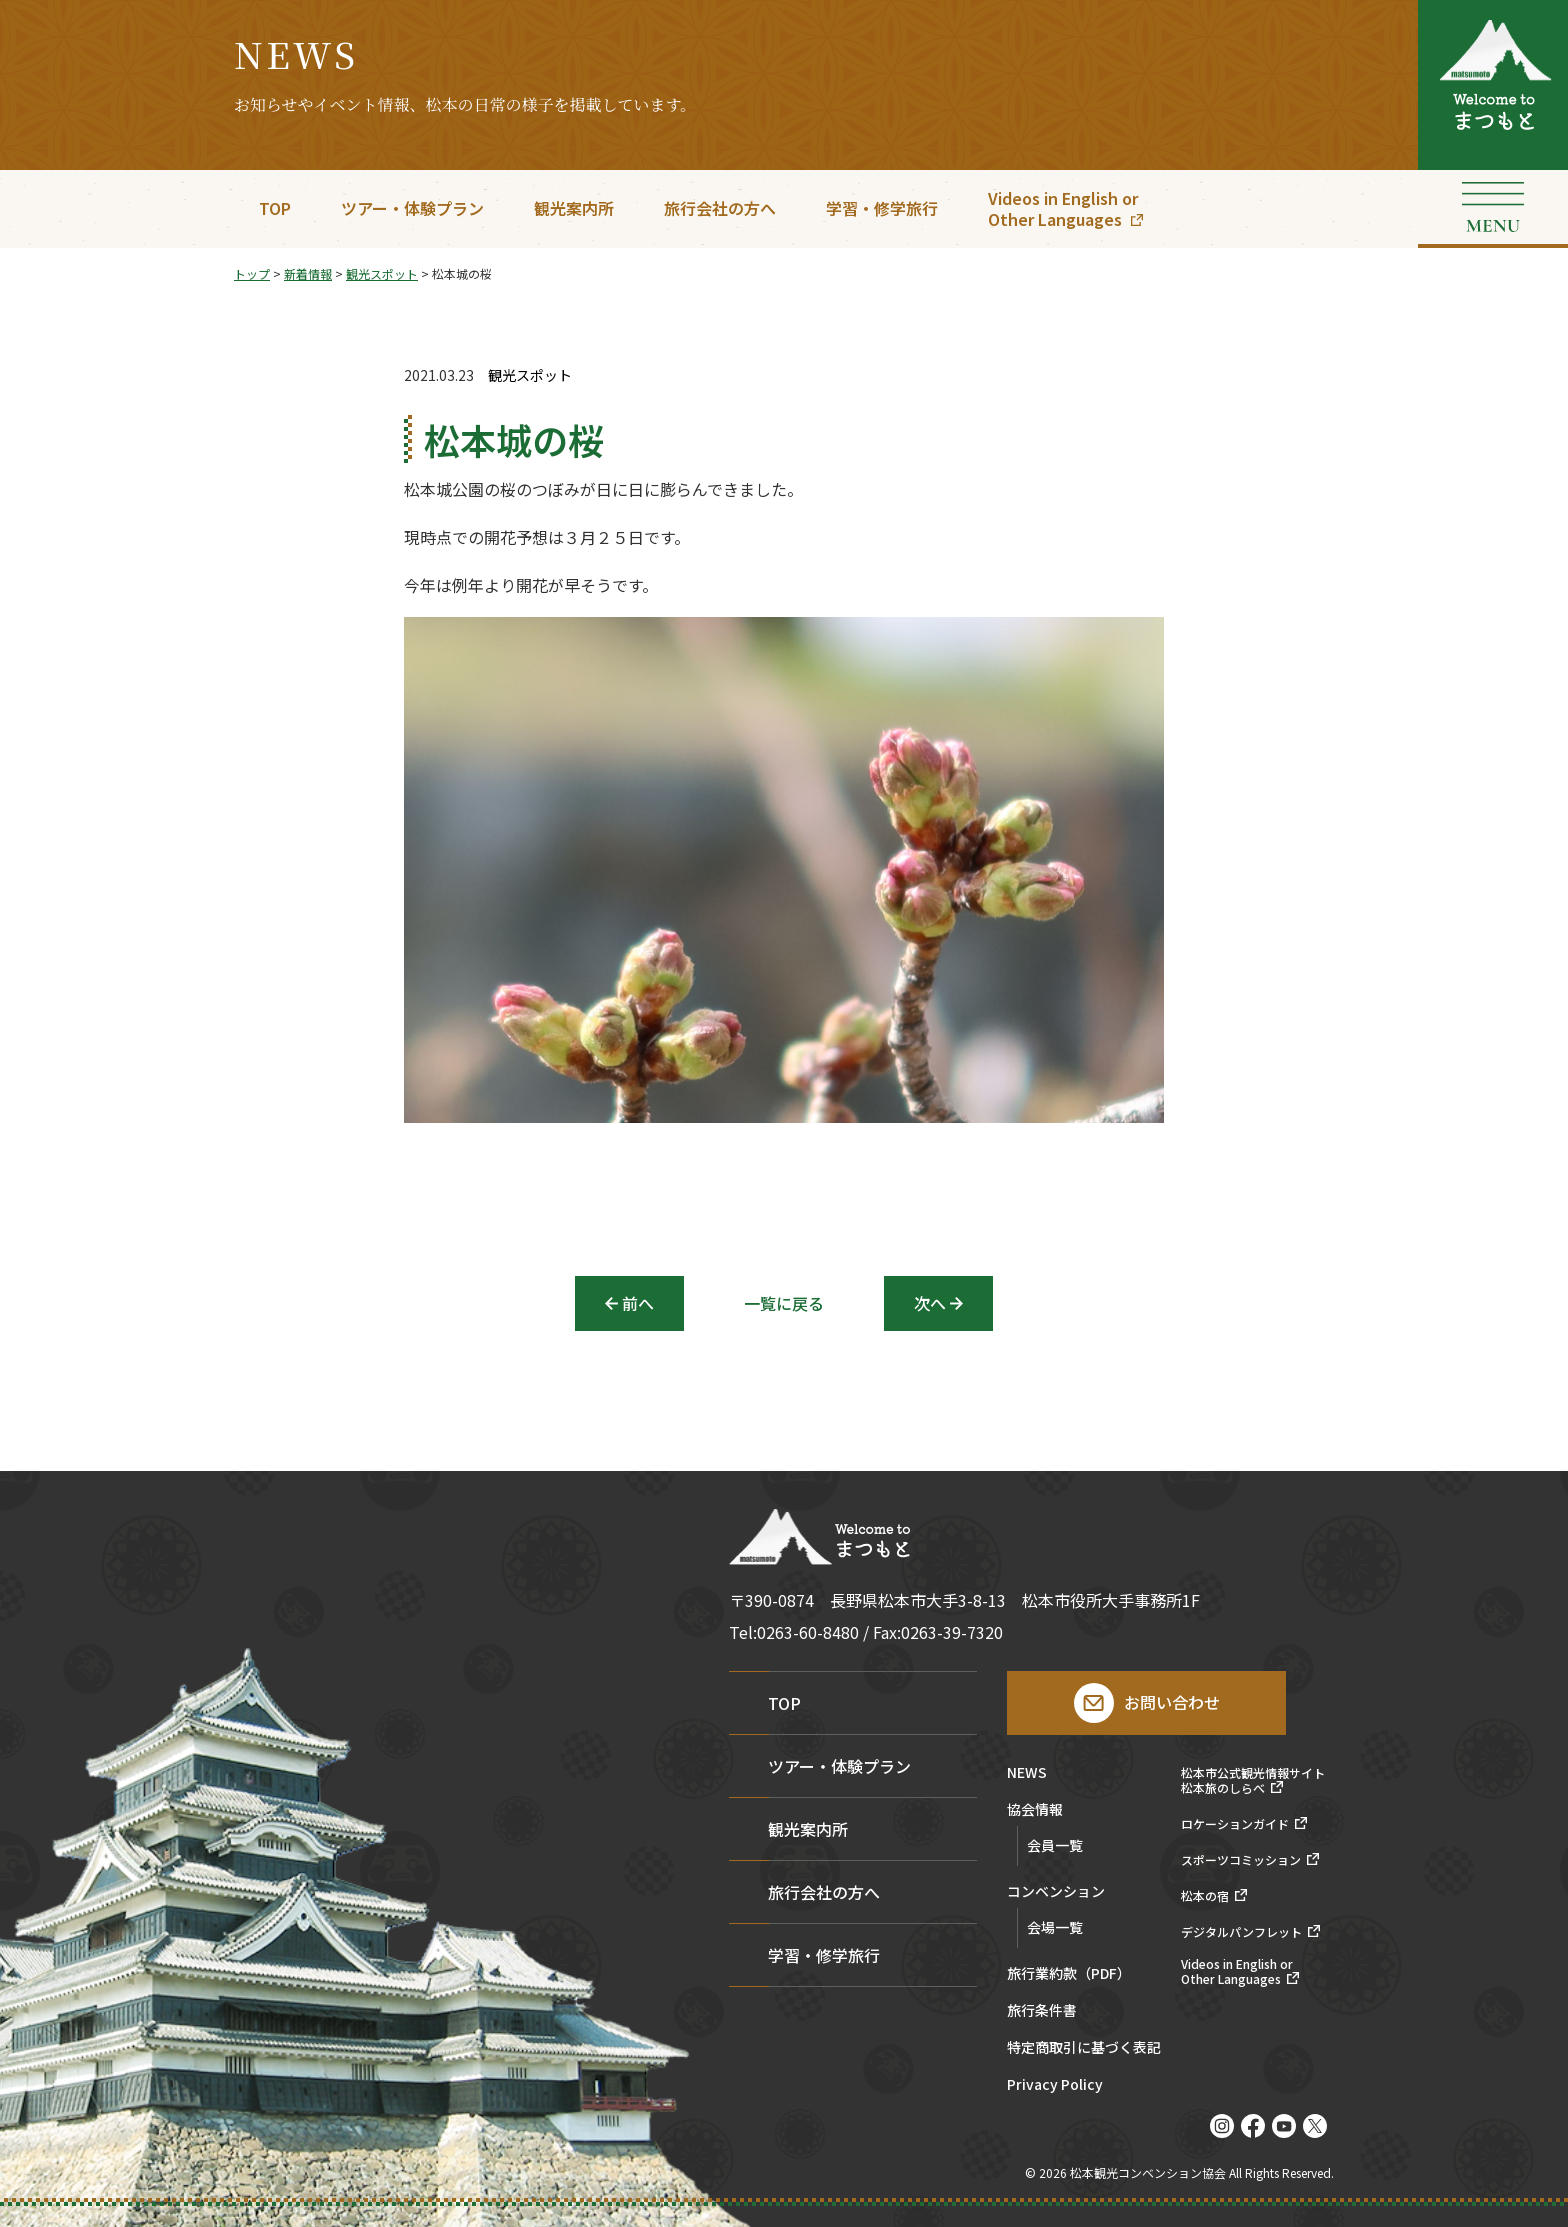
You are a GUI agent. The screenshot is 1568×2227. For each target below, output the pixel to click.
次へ (930, 1303)
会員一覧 (1055, 1845)
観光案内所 (574, 208)
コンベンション (1056, 1892)
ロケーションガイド (1235, 1824)
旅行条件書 (1042, 2011)
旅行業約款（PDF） (1069, 1974)
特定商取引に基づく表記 (1084, 2048)
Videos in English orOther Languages (1063, 208)
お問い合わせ (1172, 1702)
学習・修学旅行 (882, 208)
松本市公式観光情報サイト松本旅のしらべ (1253, 1780)
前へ (638, 1303)
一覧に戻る (784, 1303)
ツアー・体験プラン (412, 208)
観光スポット (530, 375)
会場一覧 (1055, 1927)
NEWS (1027, 1773)
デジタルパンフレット (1241, 1932)
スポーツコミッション (1241, 1860)
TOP (275, 208)
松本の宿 (1205, 1896)
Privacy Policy (1055, 2085)
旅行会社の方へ (720, 208)
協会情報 (1035, 1810)
